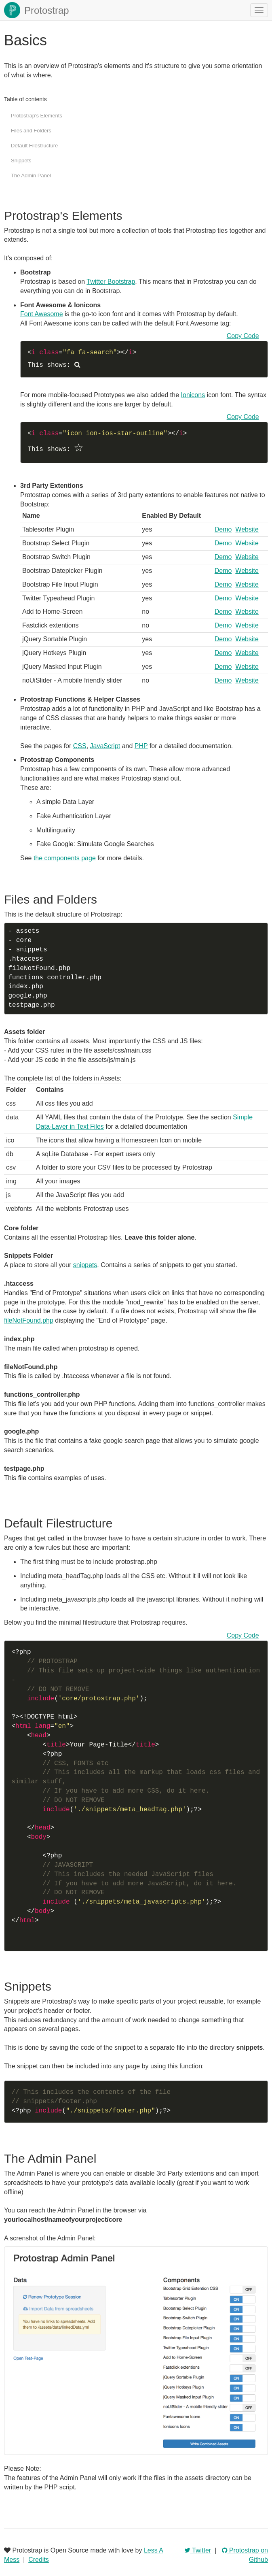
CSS (79, 745)
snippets (85, 1264)
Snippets (21, 160)
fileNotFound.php (28, 1320)
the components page (65, 858)
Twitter (197, 2550)
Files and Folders (31, 131)
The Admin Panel (31, 175)
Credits (38, 2559)
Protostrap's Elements (36, 116)
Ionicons (193, 394)
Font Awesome (41, 314)
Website (247, 529)
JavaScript (105, 745)
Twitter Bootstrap (110, 281)
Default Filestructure (34, 146)
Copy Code (243, 335)
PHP (141, 745)
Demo (223, 529)
